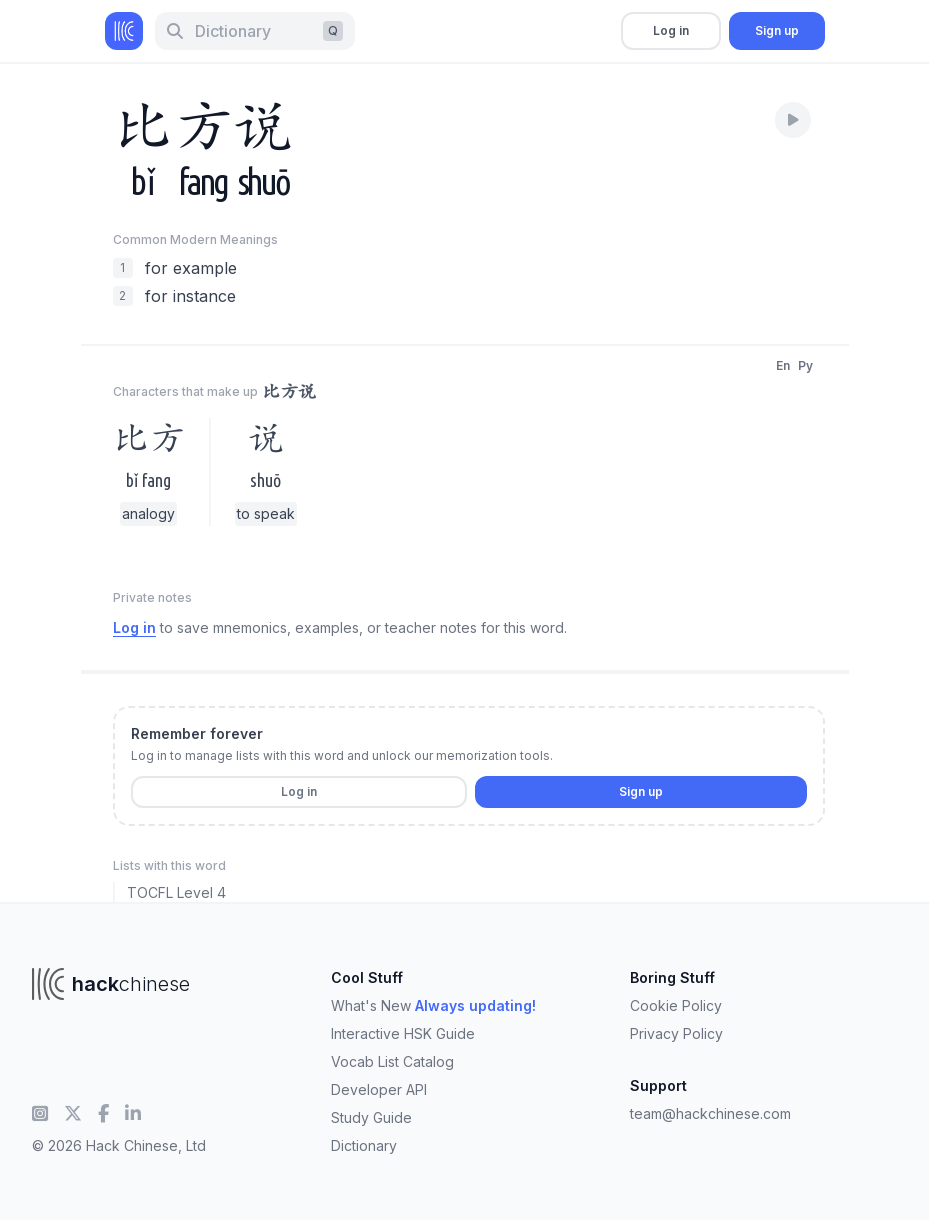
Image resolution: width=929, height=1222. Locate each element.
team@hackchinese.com (710, 1113)
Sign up (777, 30)
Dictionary (364, 1145)
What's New (433, 1005)
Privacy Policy (676, 1033)
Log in (671, 30)
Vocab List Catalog (392, 1061)
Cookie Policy (676, 1005)
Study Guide (371, 1117)
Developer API (379, 1089)
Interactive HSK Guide (403, 1033)
